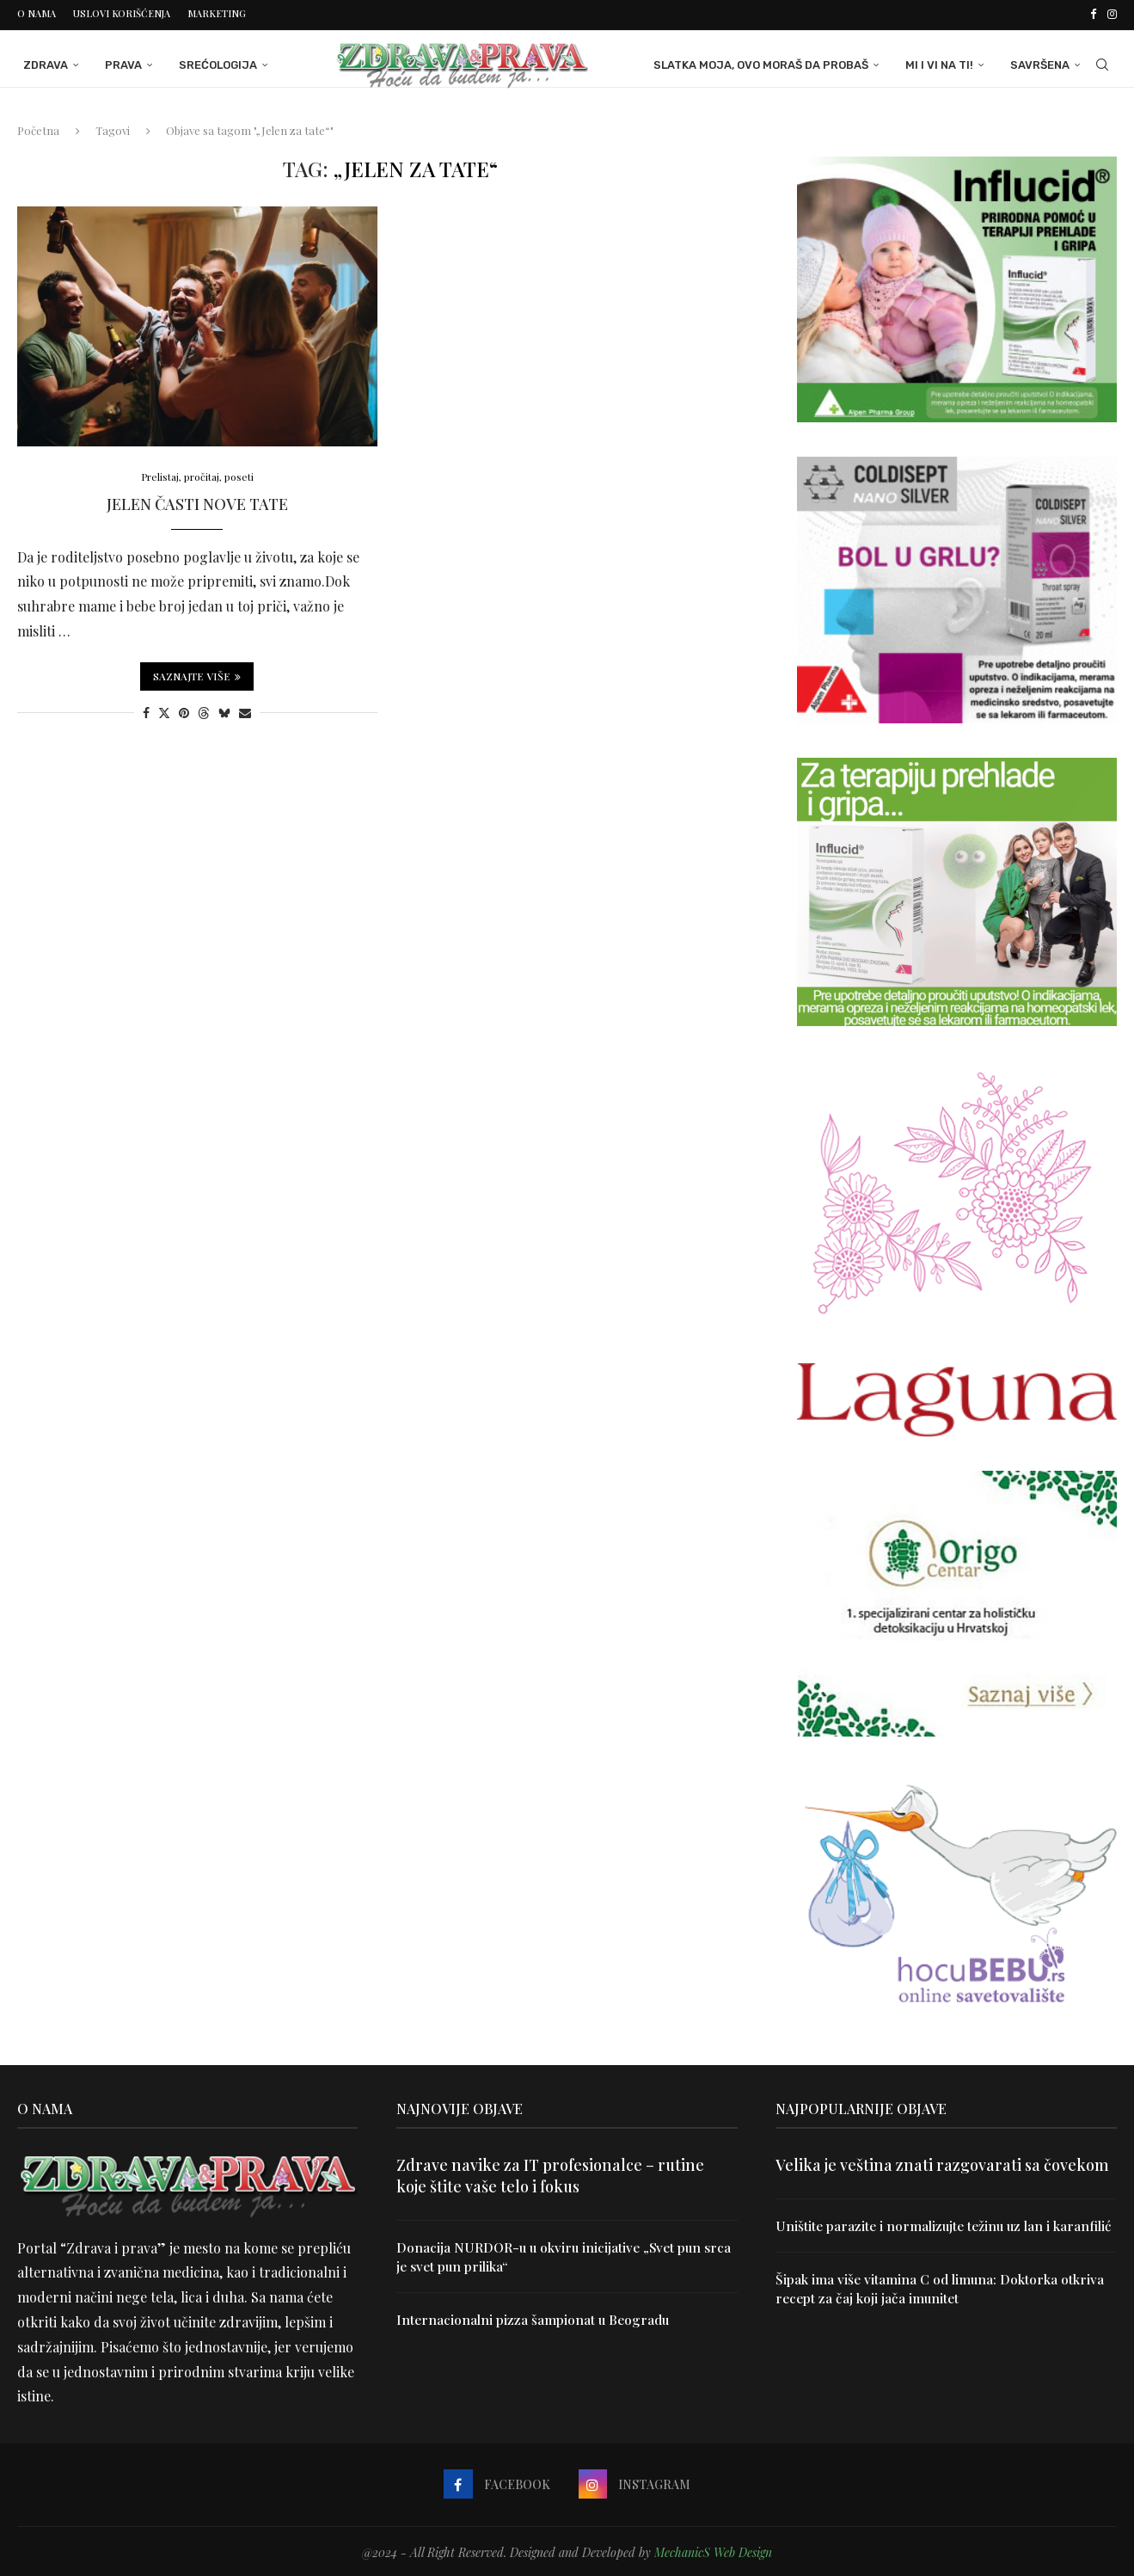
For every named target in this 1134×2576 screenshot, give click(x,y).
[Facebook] (1093, 14)
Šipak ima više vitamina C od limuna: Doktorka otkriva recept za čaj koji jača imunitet (942, 2306)
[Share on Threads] (204, 712)
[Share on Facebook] (146, 712)
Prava (117, 62)
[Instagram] (1112, 14)
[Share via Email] (245, 712)
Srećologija (212, 62)
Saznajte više (197, 675)
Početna (38, 127)
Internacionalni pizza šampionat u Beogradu (535, 2318)
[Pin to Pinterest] (184, 712)
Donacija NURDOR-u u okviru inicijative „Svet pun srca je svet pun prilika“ (552, 2253)
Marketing (216, 13)
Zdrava (39, 62)
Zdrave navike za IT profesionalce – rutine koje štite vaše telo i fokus (550, 2173)
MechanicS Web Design (713, 2550)
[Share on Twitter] (164, 712)
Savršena (1046, 62)
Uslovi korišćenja (121, 13)
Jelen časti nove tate (197, 503)
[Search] (1108, 62)
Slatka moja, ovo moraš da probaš (766, 62)
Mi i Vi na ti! (945, 62)
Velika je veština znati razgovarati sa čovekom (942, 2162)
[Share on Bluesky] (224, 712)
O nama (36, 13)
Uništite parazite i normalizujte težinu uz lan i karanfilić (916, 2232)
